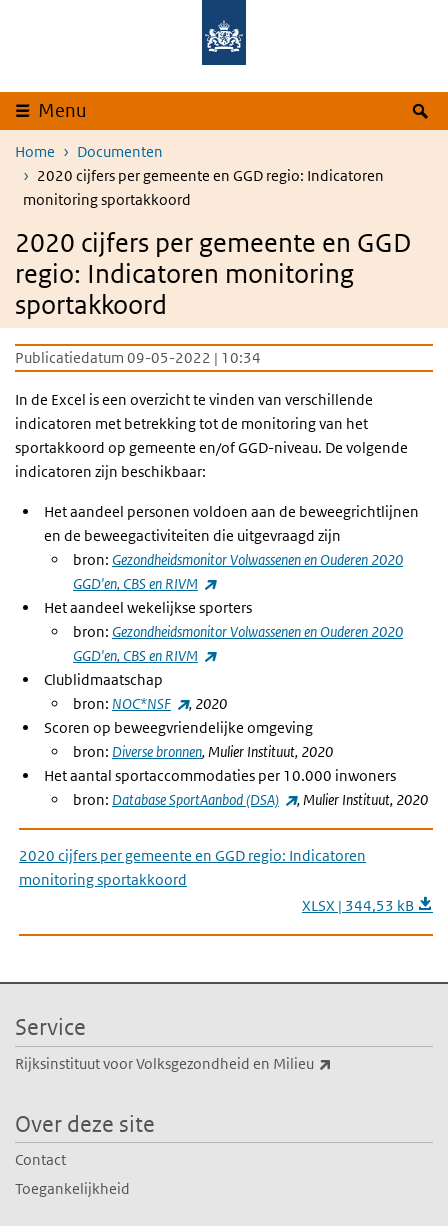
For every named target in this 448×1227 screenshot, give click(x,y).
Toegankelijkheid (72, 1188)
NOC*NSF (150, 703)
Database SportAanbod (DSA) (204, 799)
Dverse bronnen (157, 751)
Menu (62, 110)
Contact (40, 1159)
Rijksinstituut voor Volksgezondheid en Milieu (217, 1064)
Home (35, 151)
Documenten (120, 151)
